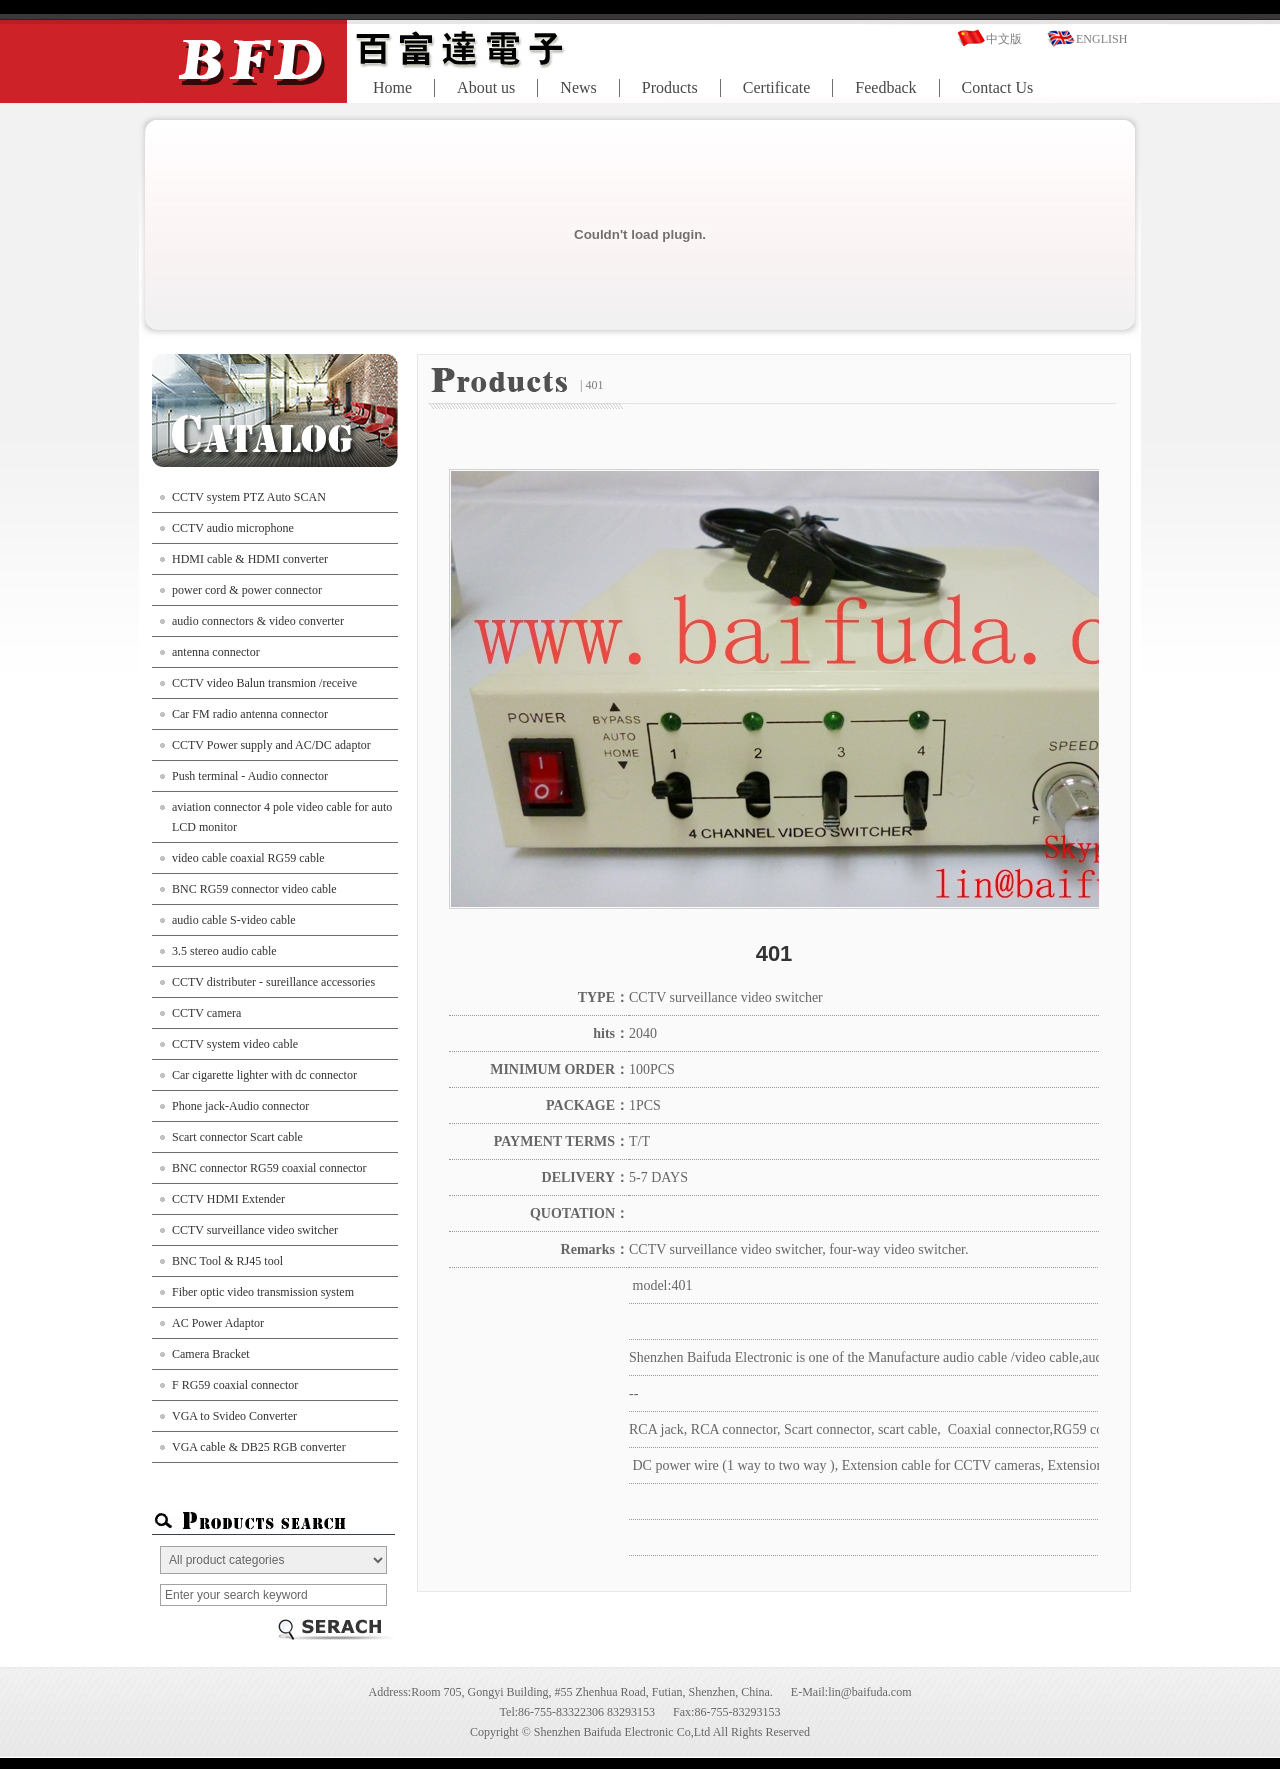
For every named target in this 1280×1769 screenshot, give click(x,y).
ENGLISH (1101, 39)
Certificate (777, 87)
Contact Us (998, 87)
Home (392, 87)
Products (670, 87)
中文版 (1004, 39)
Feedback (885, 87)
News (578, 87)
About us (486, 87)
